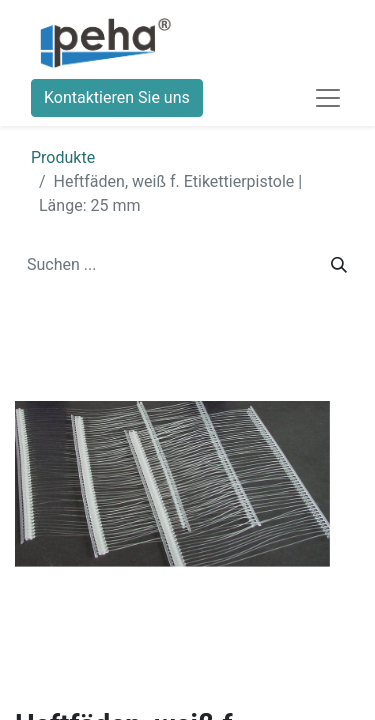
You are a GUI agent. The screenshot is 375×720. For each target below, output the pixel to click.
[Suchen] (339, 265)
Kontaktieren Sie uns (117, 97)
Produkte (63, 157)
